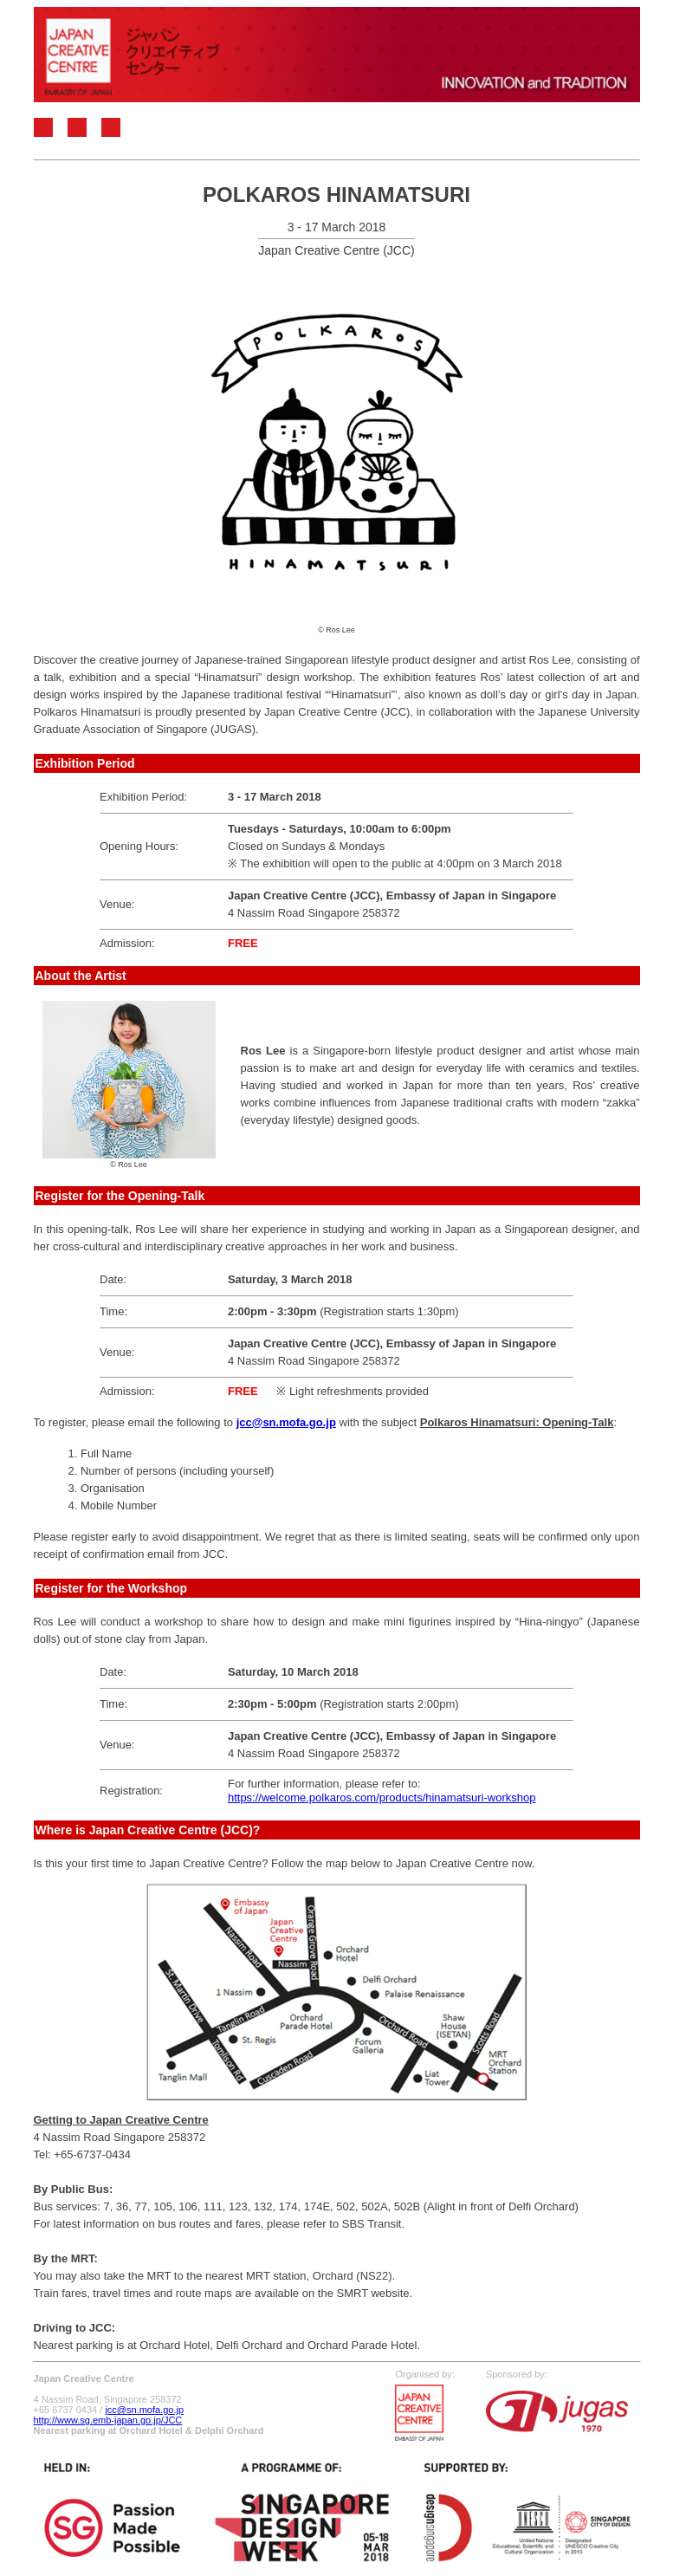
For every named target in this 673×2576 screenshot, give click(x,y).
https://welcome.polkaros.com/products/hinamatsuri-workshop (381, 1797)
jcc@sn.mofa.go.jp (144, 2409)
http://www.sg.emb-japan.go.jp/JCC (108, 2420)
